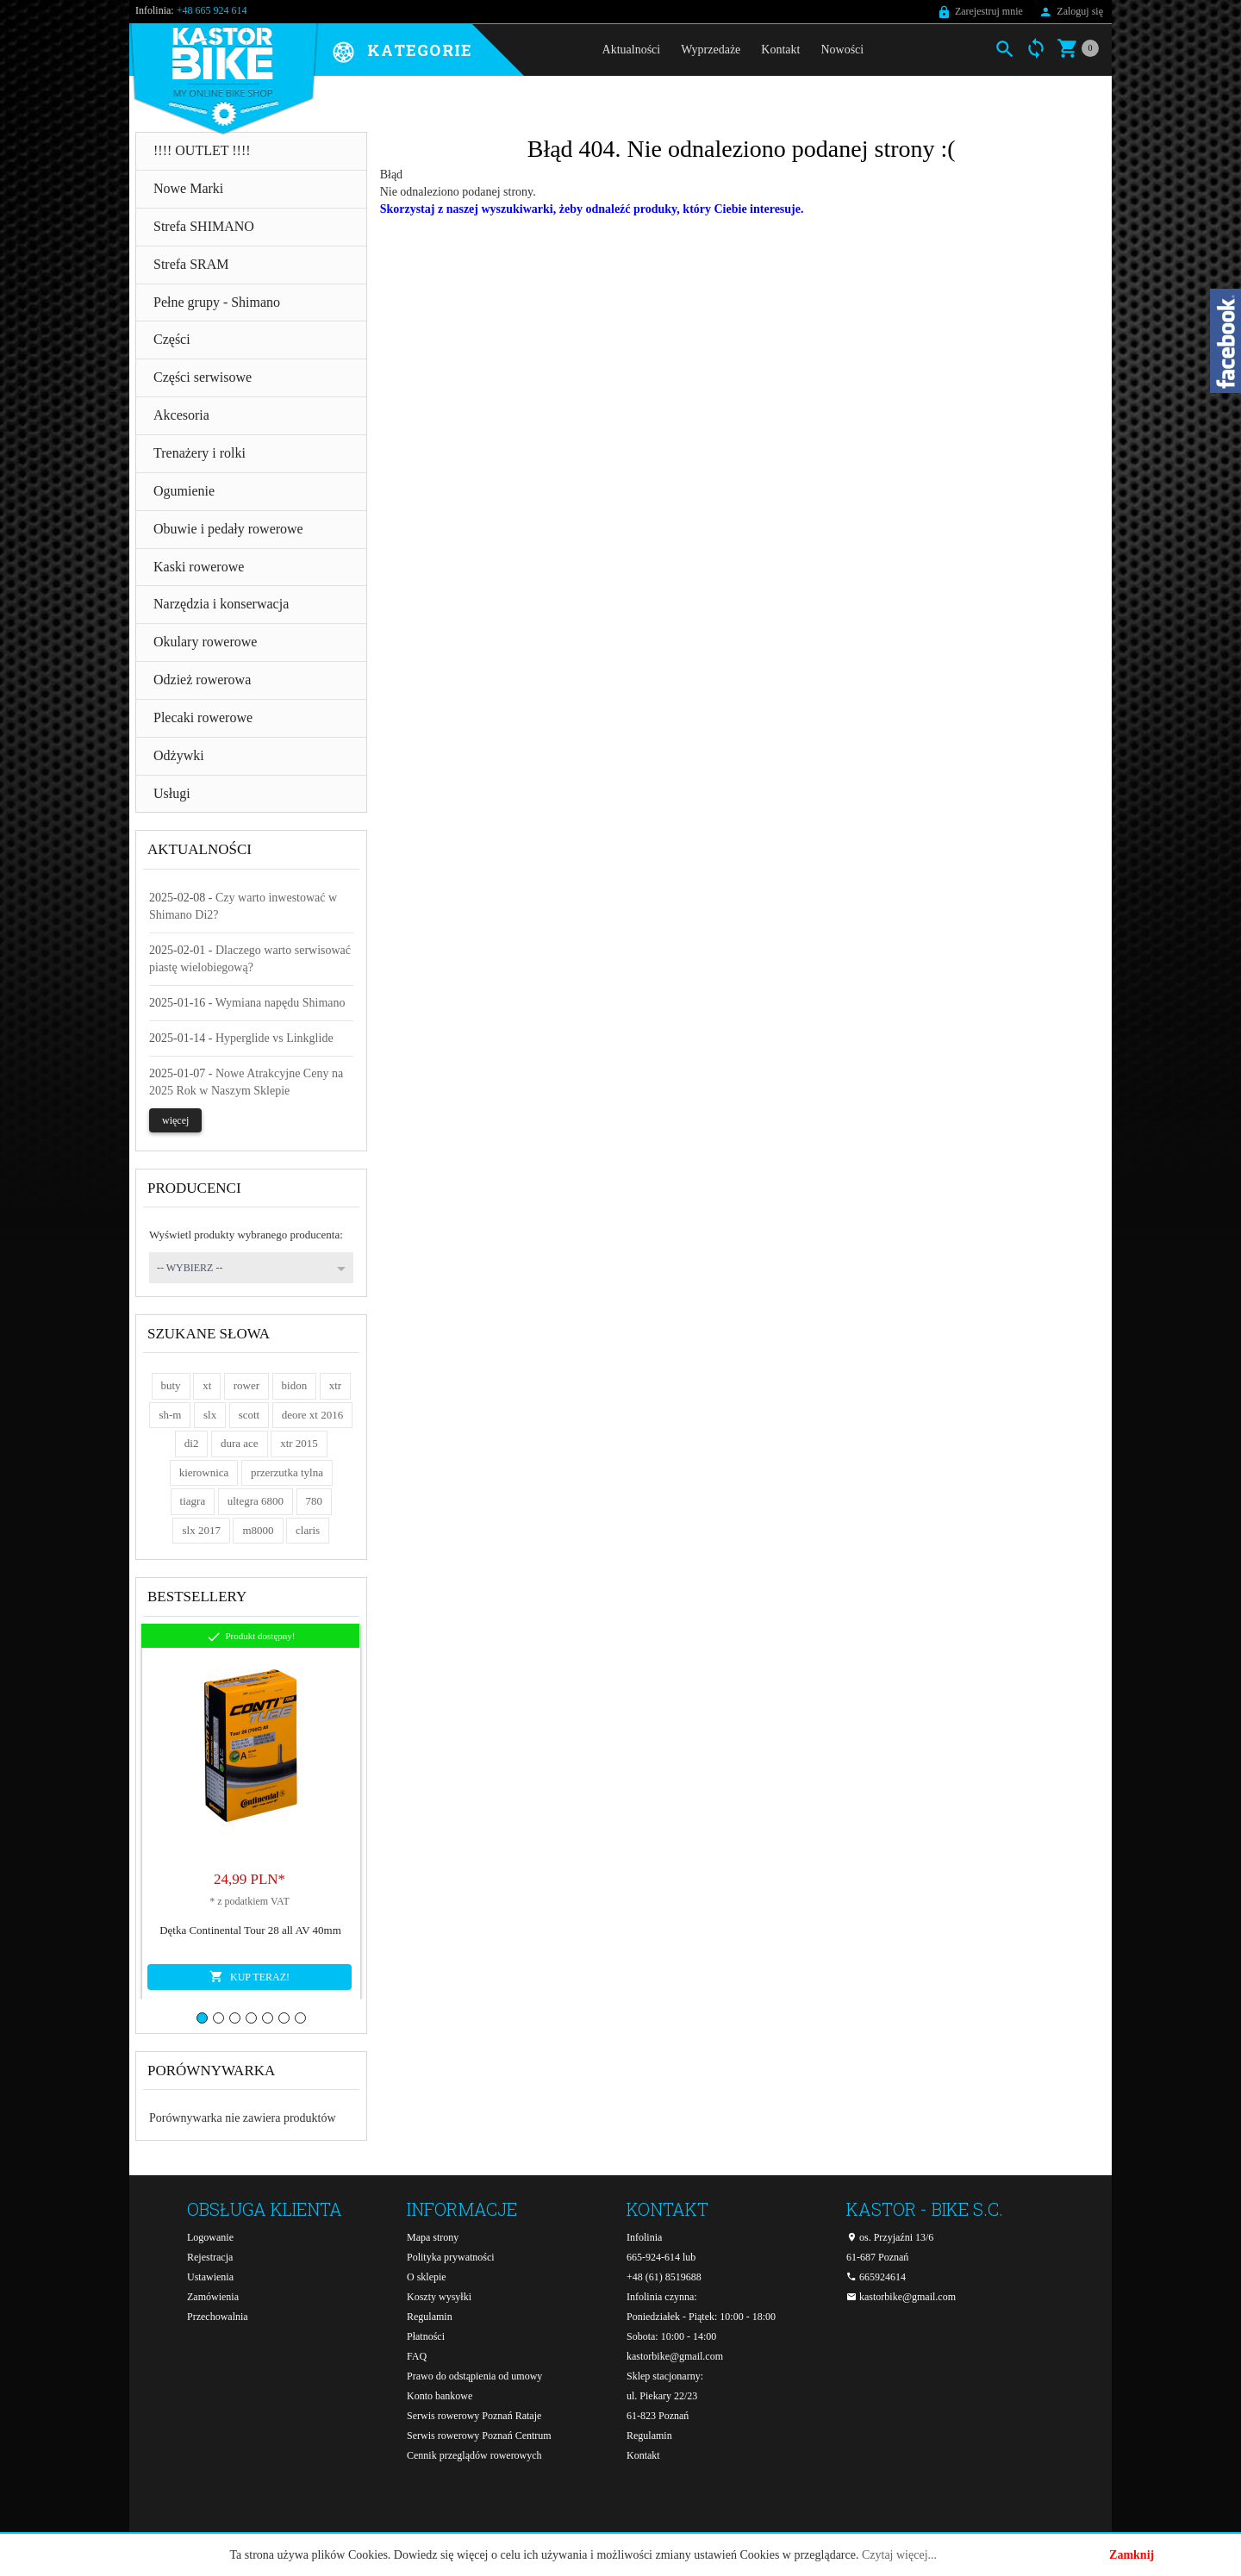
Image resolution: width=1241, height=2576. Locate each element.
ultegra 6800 (256, 1500)
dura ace (240, 1443)
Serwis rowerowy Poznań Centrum (479, 2435)
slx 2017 (201, 1530)
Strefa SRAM (191, 264)
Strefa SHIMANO (203, 226)
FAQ (417, 2356)
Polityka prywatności (451, 2257)
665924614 (876, 2277)
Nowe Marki (188, 188)
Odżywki (178, 755)
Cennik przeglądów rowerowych (474, 2455)
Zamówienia (213, 2297)
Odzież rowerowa (202, 679)
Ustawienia (210, 2277)
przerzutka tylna (287, 1472)
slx (209, 1414)
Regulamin (429, 2317)
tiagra (193, 1500)
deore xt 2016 (312, 1414)
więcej (175, 1120)
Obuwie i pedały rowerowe (228, 528)
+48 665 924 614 (212, 10)
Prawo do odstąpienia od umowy (474, 2376)
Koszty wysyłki (439, 2297)
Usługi (171, 793)
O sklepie (426, 2277)
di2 (191, 1443)
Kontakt (780, 49)
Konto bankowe (439, 2396)
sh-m (170, 1414)
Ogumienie (184, 490)
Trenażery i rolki (199, 453)
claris (308, 1530)
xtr (335, 1385)
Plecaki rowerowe (203, 717)
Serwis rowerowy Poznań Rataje (474, 2416)
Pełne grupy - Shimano (216, 302)
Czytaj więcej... (899, 2554)
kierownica (204, 1472)
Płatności (426, 2336)
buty (171, 1385)
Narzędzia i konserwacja (221, 603)
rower (246, 1385)
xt (207, 1385)
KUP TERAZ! (249, 1976)
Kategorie (419, 51)
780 (314, 1500)
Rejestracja (210, 2257)
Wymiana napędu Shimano (280, 1002)
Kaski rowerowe (198, 566)
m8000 (257, 1530)
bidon (295, 1385)
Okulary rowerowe (205, 641)
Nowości (842, 49)
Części (171, 339)
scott (249, 1414)
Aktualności (631, 49)
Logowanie (210, 2237)
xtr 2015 (299, 1443)
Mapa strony (432, 2237)
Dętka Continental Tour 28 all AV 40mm (250, 1930)
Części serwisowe (202, 377)
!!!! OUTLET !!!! (202, 150)
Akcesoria (181, 415)
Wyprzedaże (710, 49)
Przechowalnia (217, 2317)
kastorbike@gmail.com (675, 2356)
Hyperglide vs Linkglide (274, 1038)
